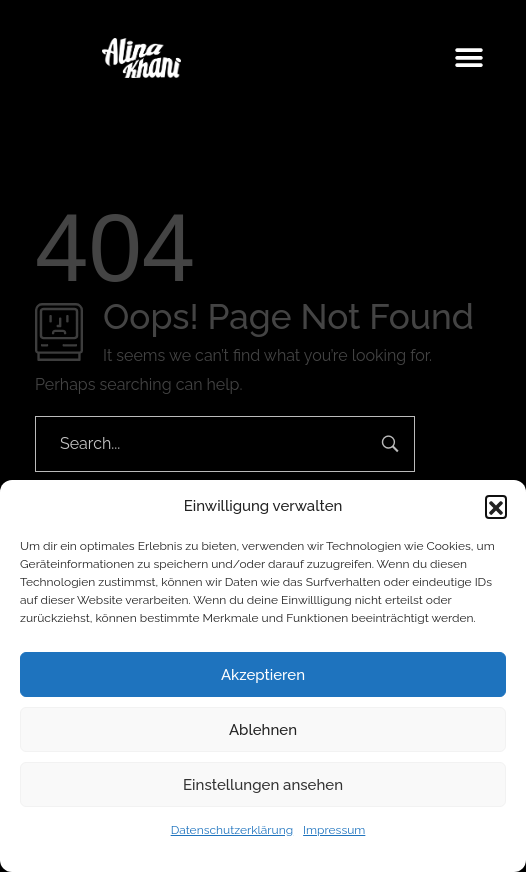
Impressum (334, 830)
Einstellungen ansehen (263, 785)
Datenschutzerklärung (232, 830)
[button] (496, 506)
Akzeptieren (263, 675)
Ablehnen (263, 730)
